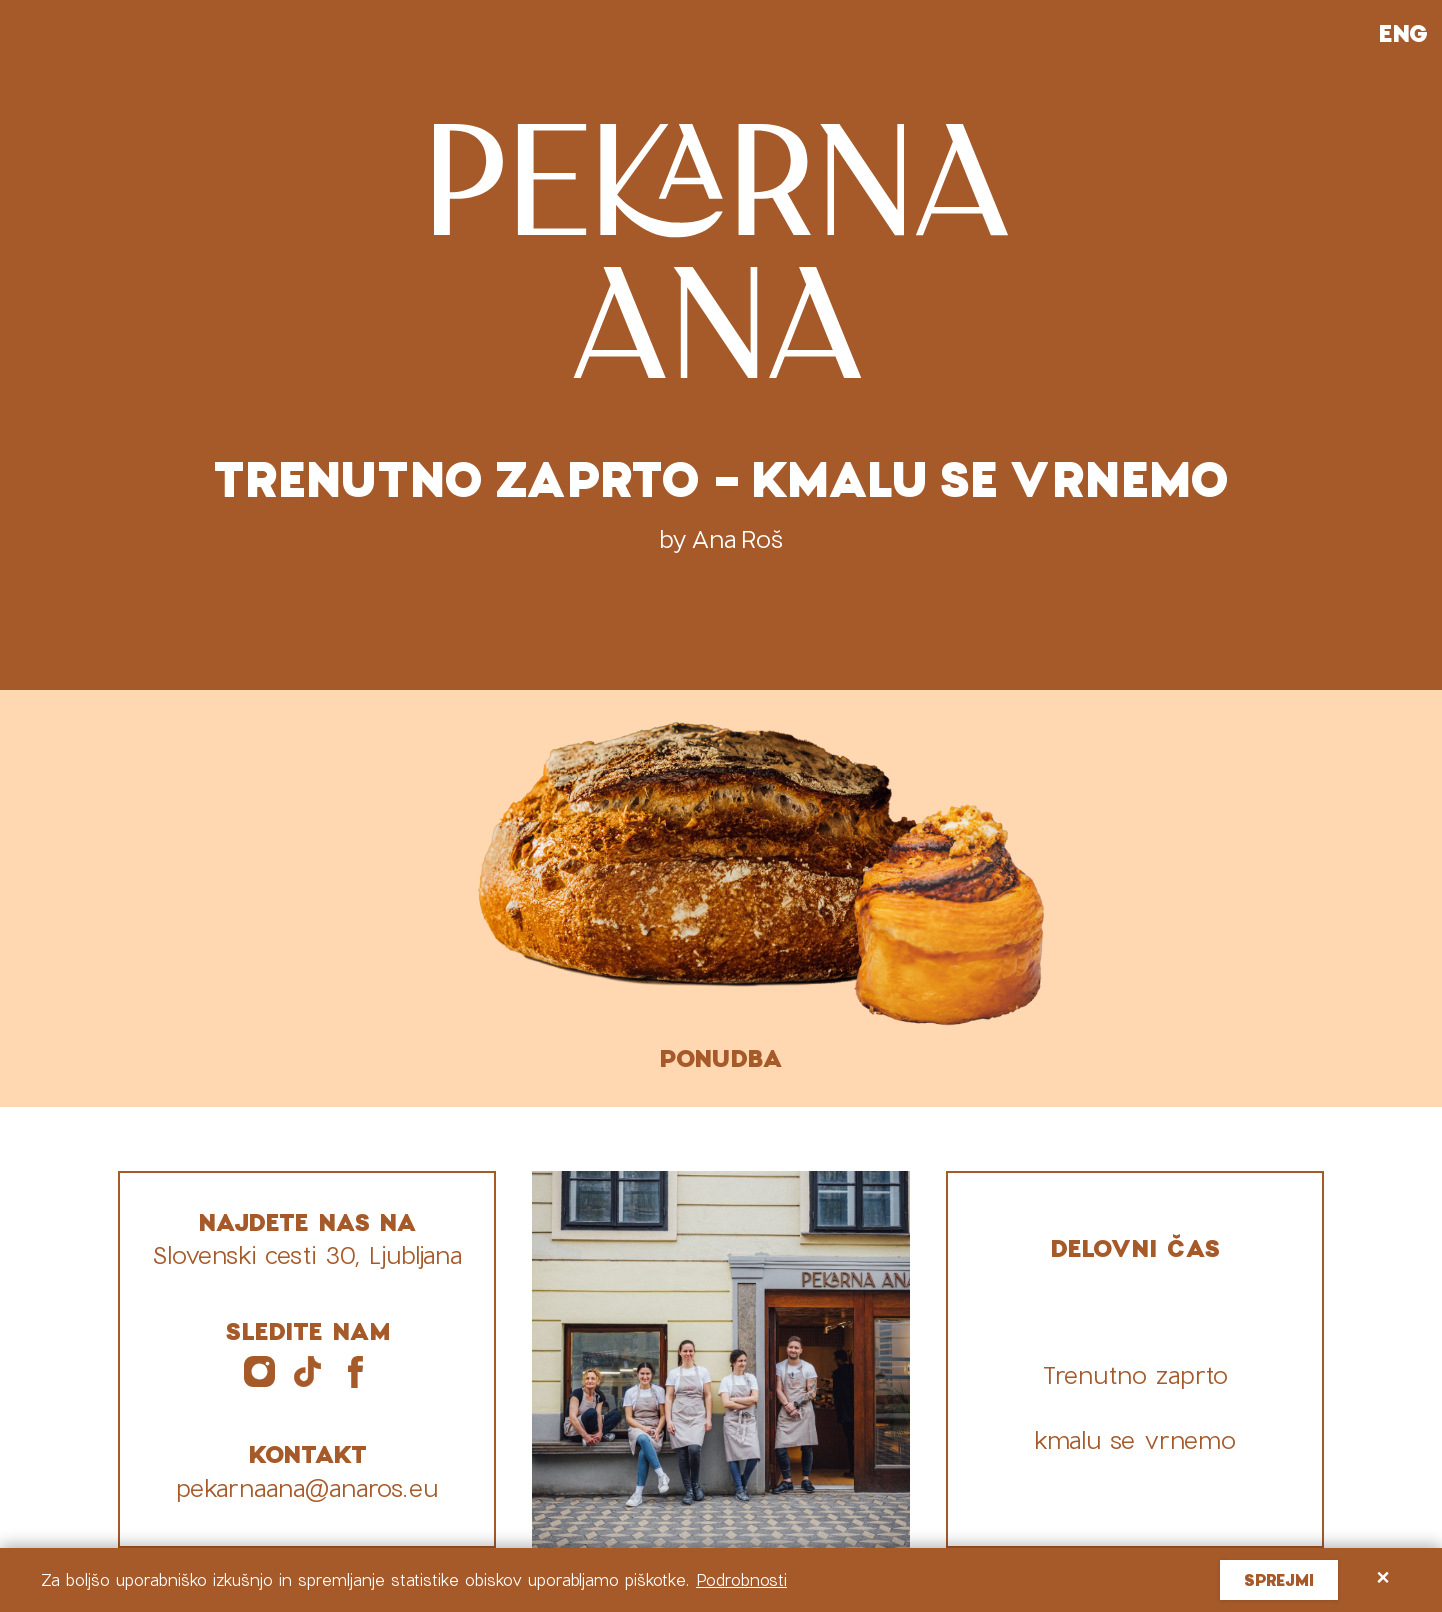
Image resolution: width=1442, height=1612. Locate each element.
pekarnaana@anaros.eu (307, 1487)
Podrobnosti (741, 1579)
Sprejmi (1279, 1579)
